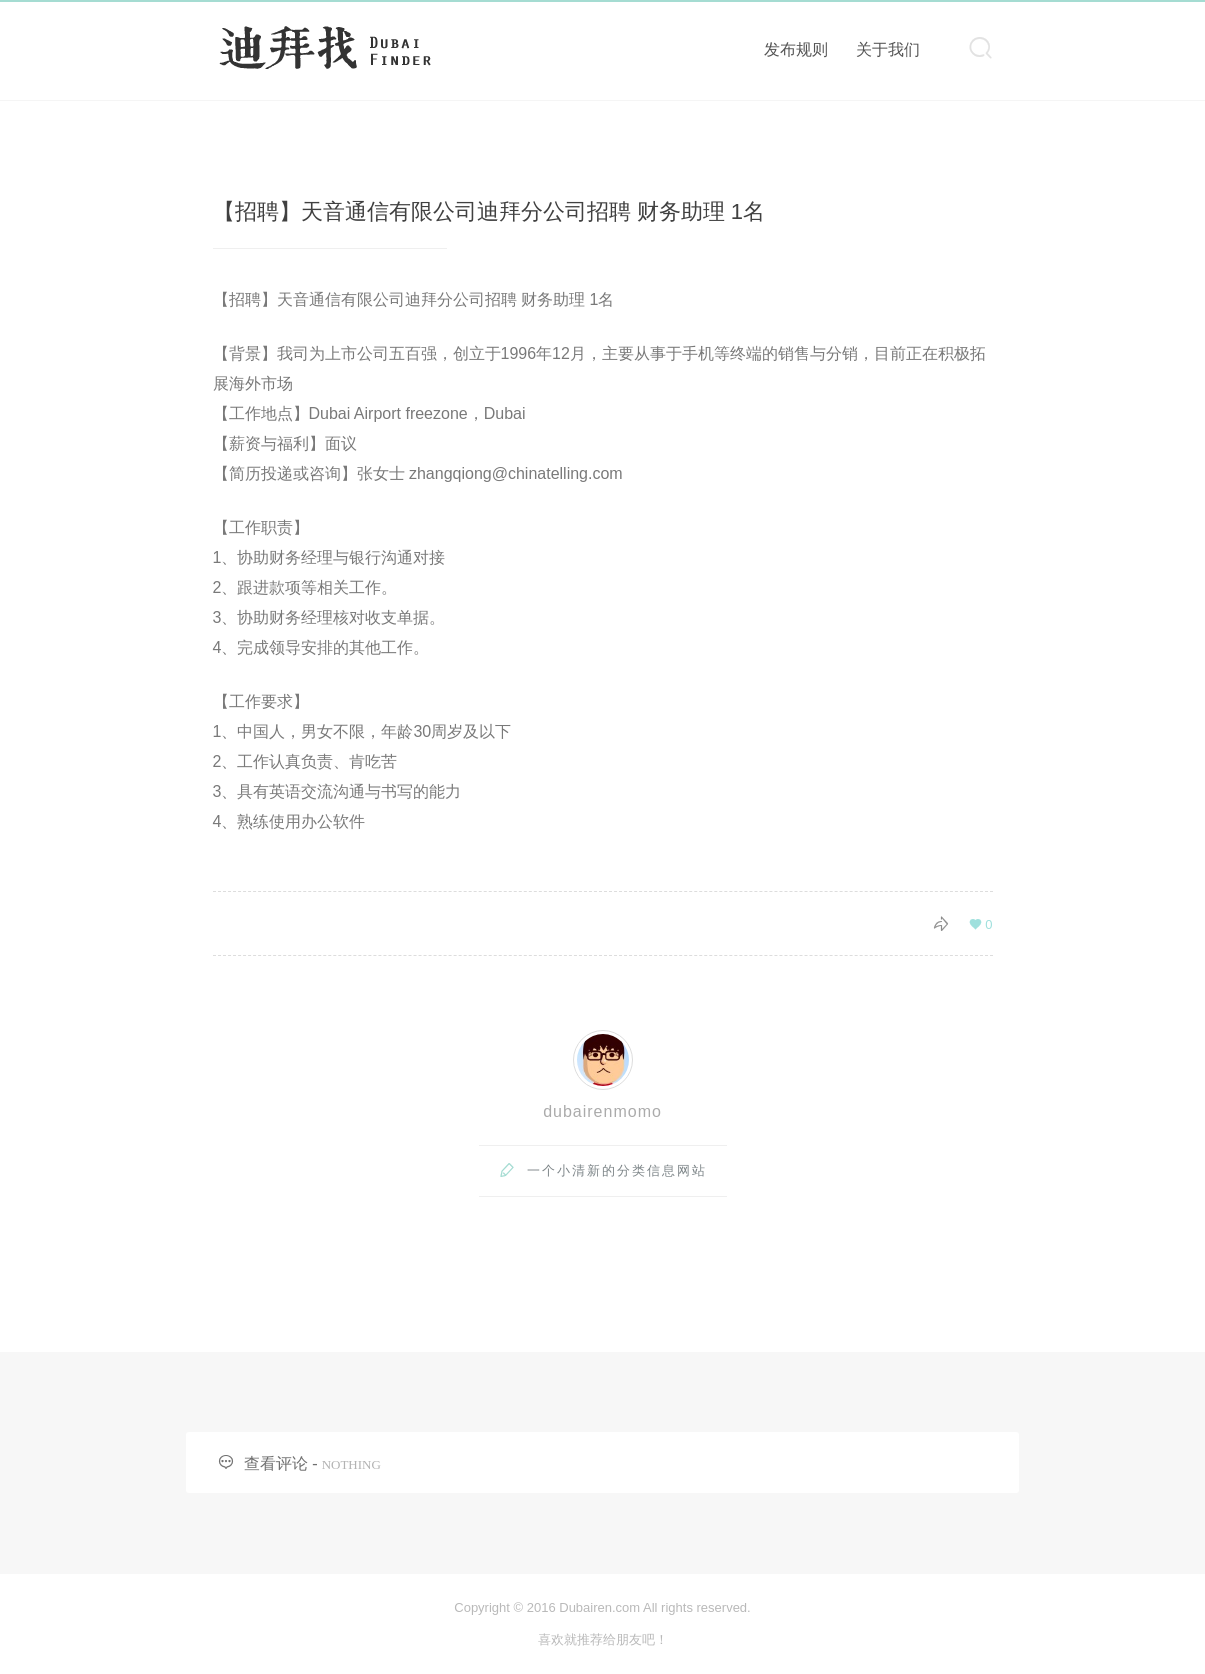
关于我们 (888, 49)
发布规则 (796, 49)
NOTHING (351, 1464)
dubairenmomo (602, 1111)
